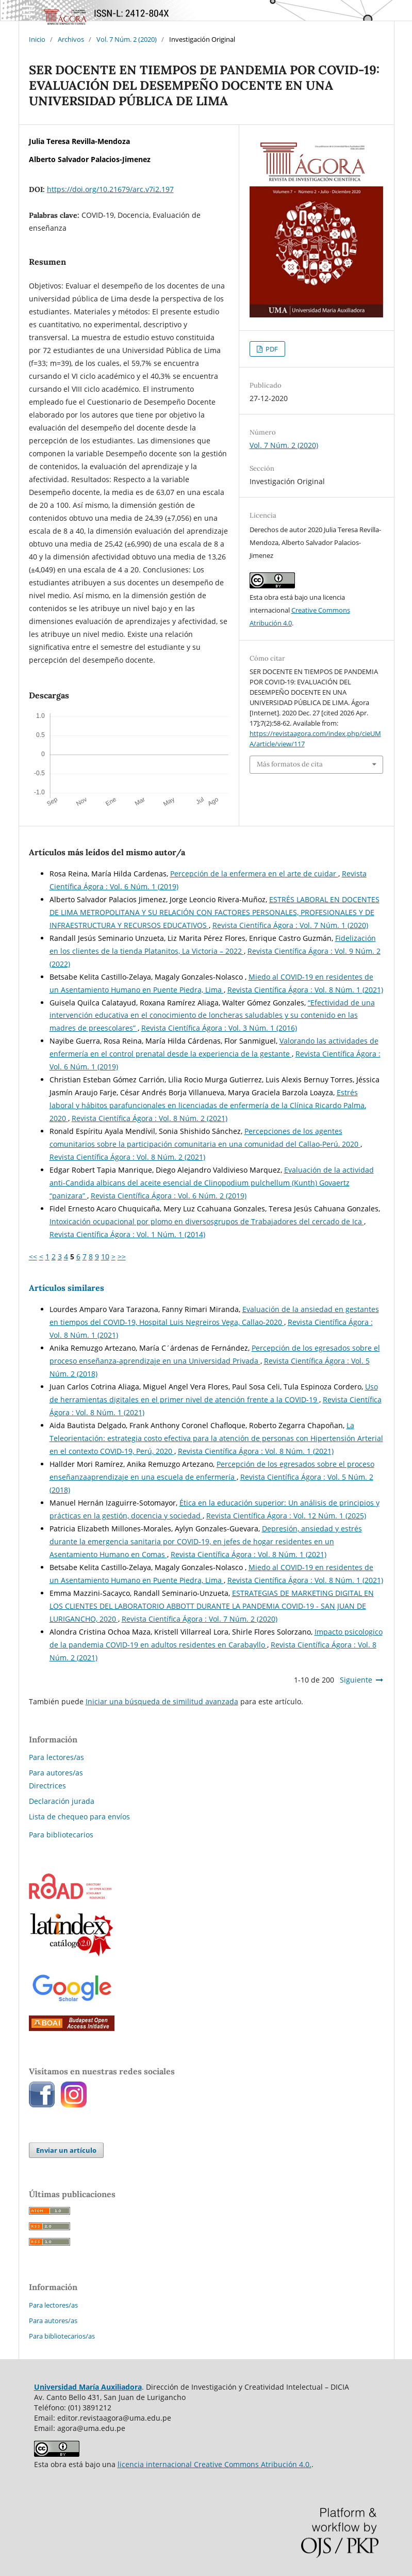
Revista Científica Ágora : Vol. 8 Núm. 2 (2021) (149, 1118)
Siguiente (356, 1680)
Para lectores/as (56, 1757)
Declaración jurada (61, 1801)
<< (33, 1256)
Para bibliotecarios (61, 1834)
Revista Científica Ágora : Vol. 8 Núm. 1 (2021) (305, 990)
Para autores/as (56, 1773)
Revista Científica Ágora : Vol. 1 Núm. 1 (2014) (127, 1234)
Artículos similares (66, 1288)
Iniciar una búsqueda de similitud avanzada (162, 1701)
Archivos (71, 39)
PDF (271, 349)
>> (122, 1256)
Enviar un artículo (66, 2150)
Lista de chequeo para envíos (79, 1816)
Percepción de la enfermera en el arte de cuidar (254, 873)
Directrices (47, 1785)
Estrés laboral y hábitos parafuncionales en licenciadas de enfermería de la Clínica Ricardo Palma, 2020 (208, 1105)
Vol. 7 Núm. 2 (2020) (126, 39)
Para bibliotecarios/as (62, 2336)
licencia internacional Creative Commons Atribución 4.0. (214, 2464)
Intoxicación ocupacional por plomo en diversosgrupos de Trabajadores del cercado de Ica (207, 1221)
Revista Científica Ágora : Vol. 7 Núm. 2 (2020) (199, 1619)
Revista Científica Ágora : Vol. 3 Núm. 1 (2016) (219, 1028)
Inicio (37, 39)
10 (105, 1256)
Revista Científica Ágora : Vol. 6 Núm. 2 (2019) (168, 1196)
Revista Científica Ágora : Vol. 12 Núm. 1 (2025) (286, 1516)
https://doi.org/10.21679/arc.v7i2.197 (110, 189)
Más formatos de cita (290, 764)
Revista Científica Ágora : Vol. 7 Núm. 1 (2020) (290, 925)
